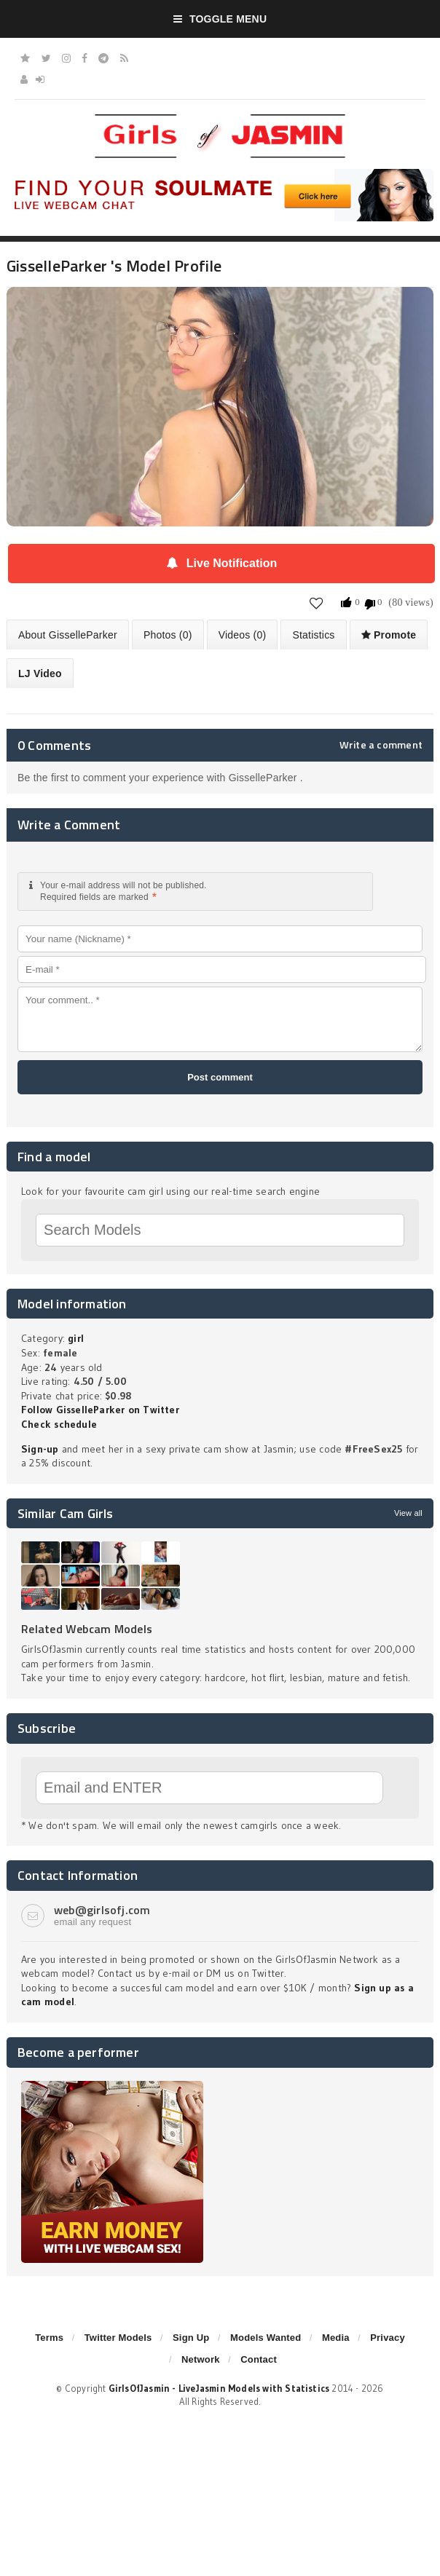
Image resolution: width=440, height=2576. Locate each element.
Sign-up (39, 1448)
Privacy (387, 2337)
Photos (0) (168, 635)
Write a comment (381, 745)
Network (200, 2359)
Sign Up (191, 2337)
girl (76, 1338)
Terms (49, 2337)
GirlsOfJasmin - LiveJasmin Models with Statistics (219, 2388)
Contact (258, 2359)
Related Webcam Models (86, 1628)
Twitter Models (118, 2337)
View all (408, 1513)
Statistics (313, 635)
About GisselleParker (67, 635)
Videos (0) (243, 635)
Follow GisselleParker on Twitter (100, 1409)
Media (336, 2337)
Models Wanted (265, 2337)
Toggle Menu (220, 19)
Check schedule (59, 1424)
